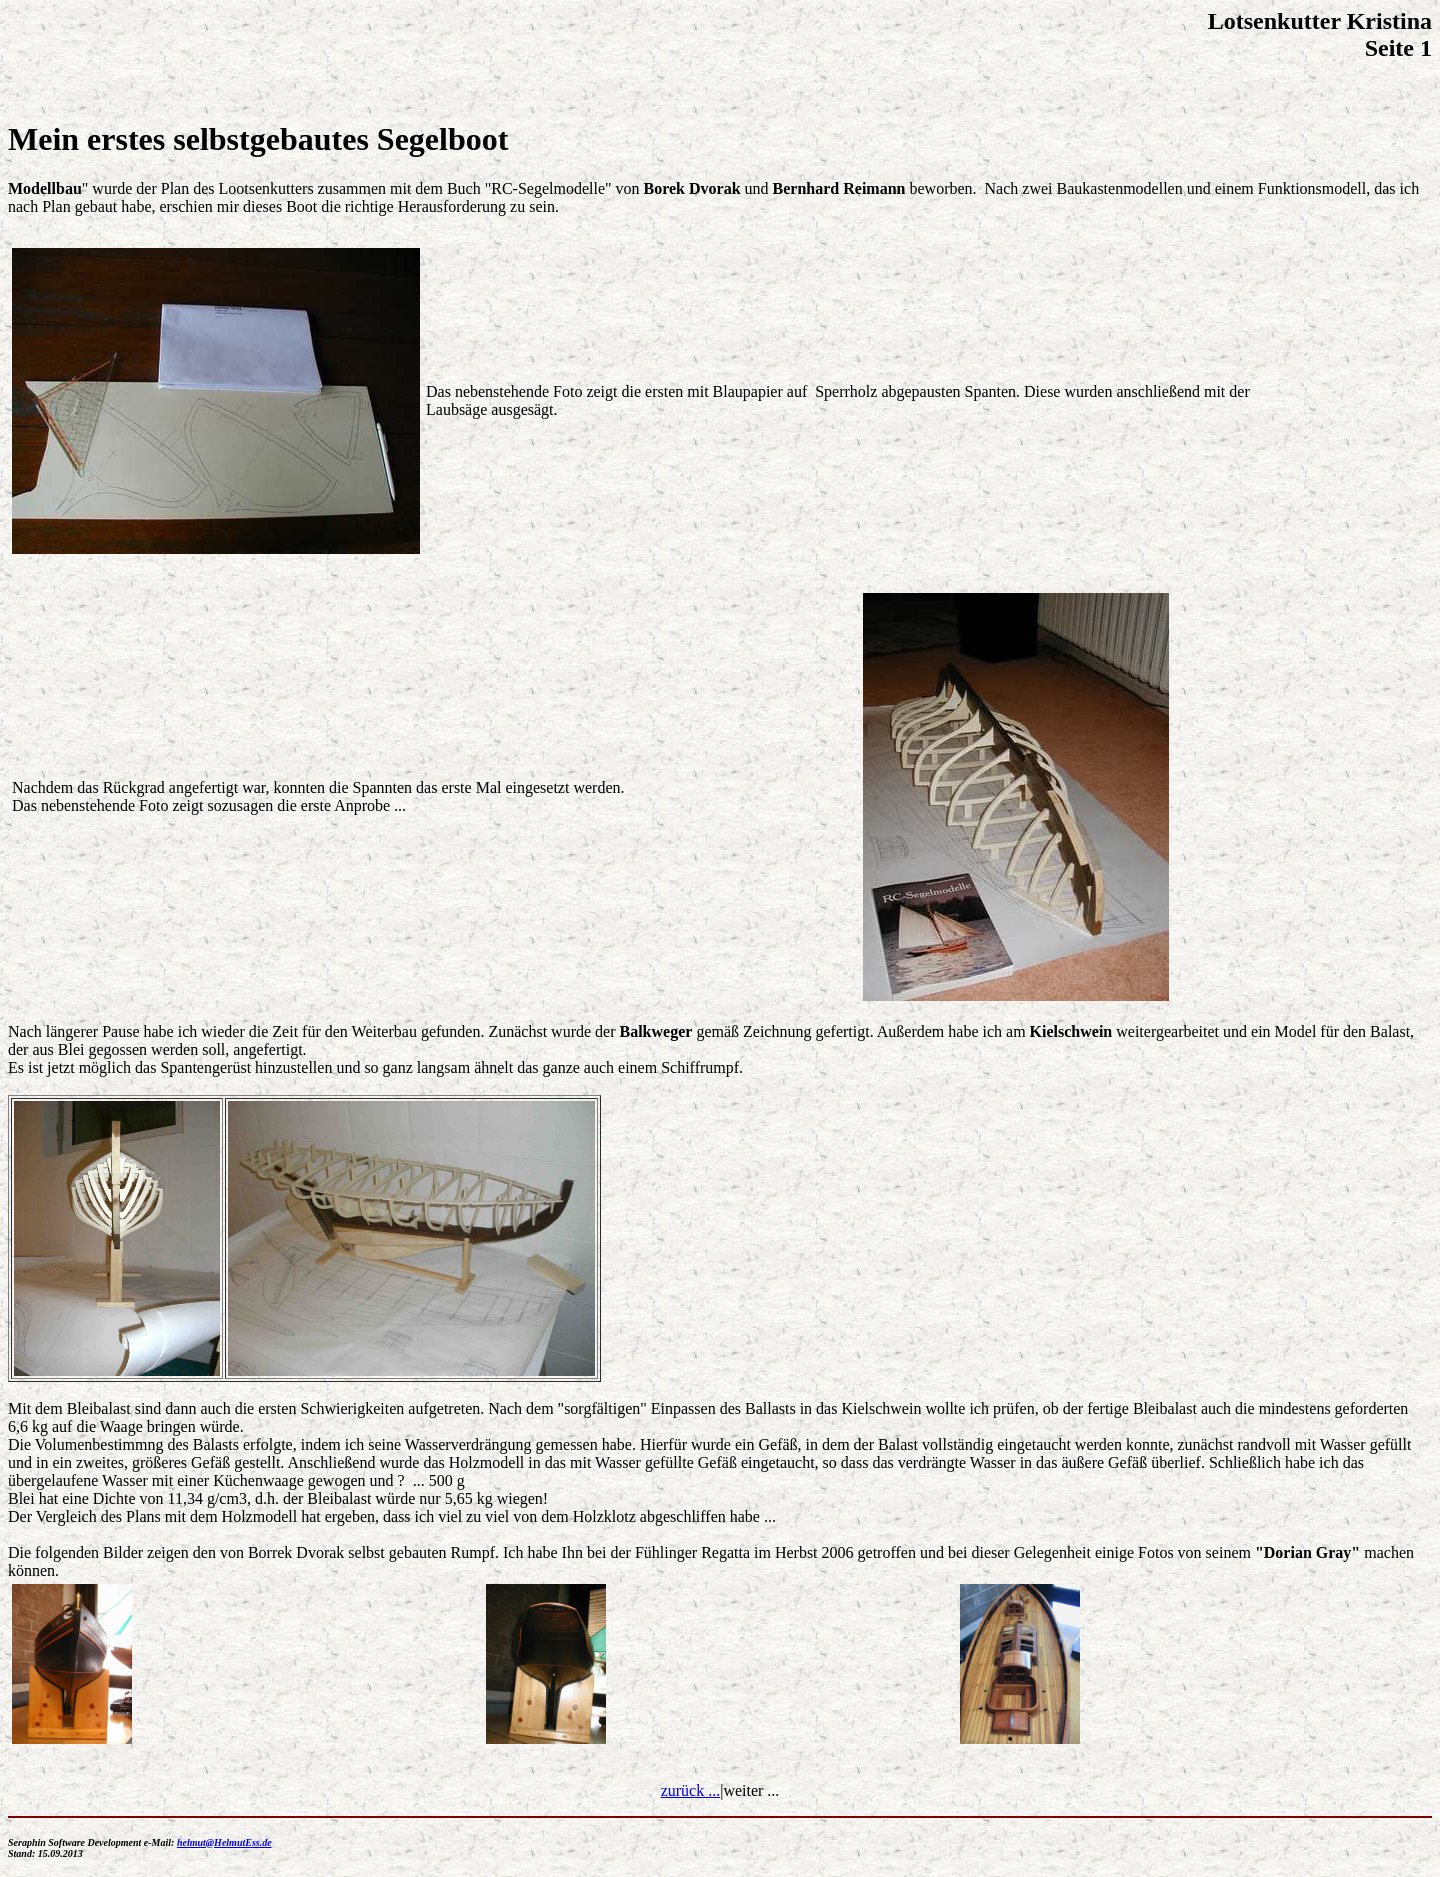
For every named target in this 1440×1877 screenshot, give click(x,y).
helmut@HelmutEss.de (224, 1842)
